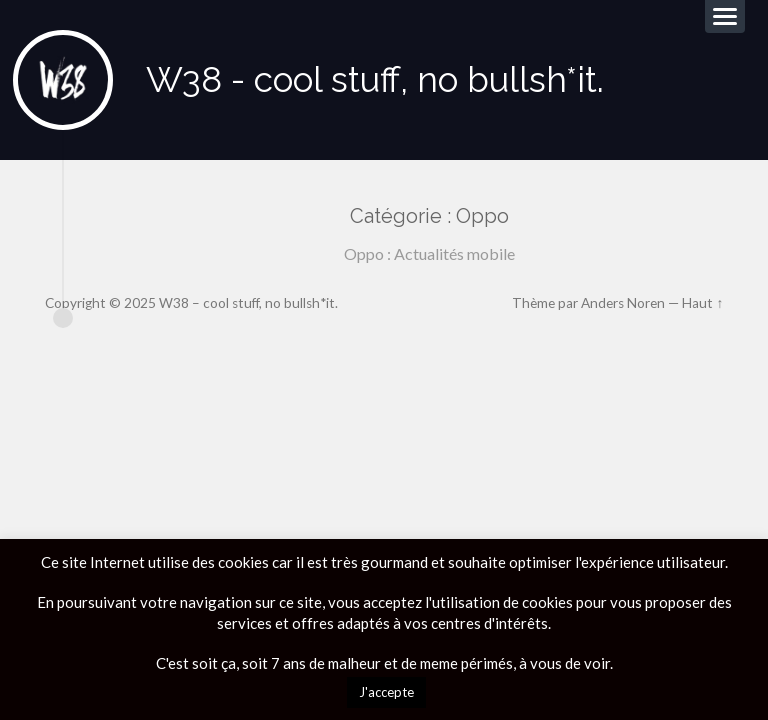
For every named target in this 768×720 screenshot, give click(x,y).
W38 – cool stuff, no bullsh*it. (248, 303)
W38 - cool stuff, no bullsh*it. (375, 79)
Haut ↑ (702, 303)
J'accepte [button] (386, 692)
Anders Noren (623, 303)
